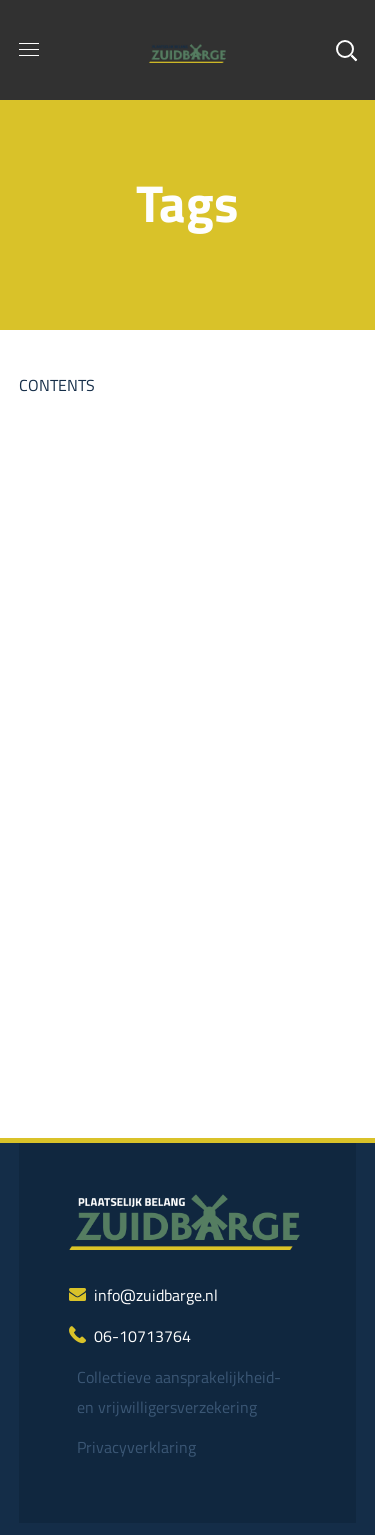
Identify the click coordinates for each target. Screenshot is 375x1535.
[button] (346, 50)
